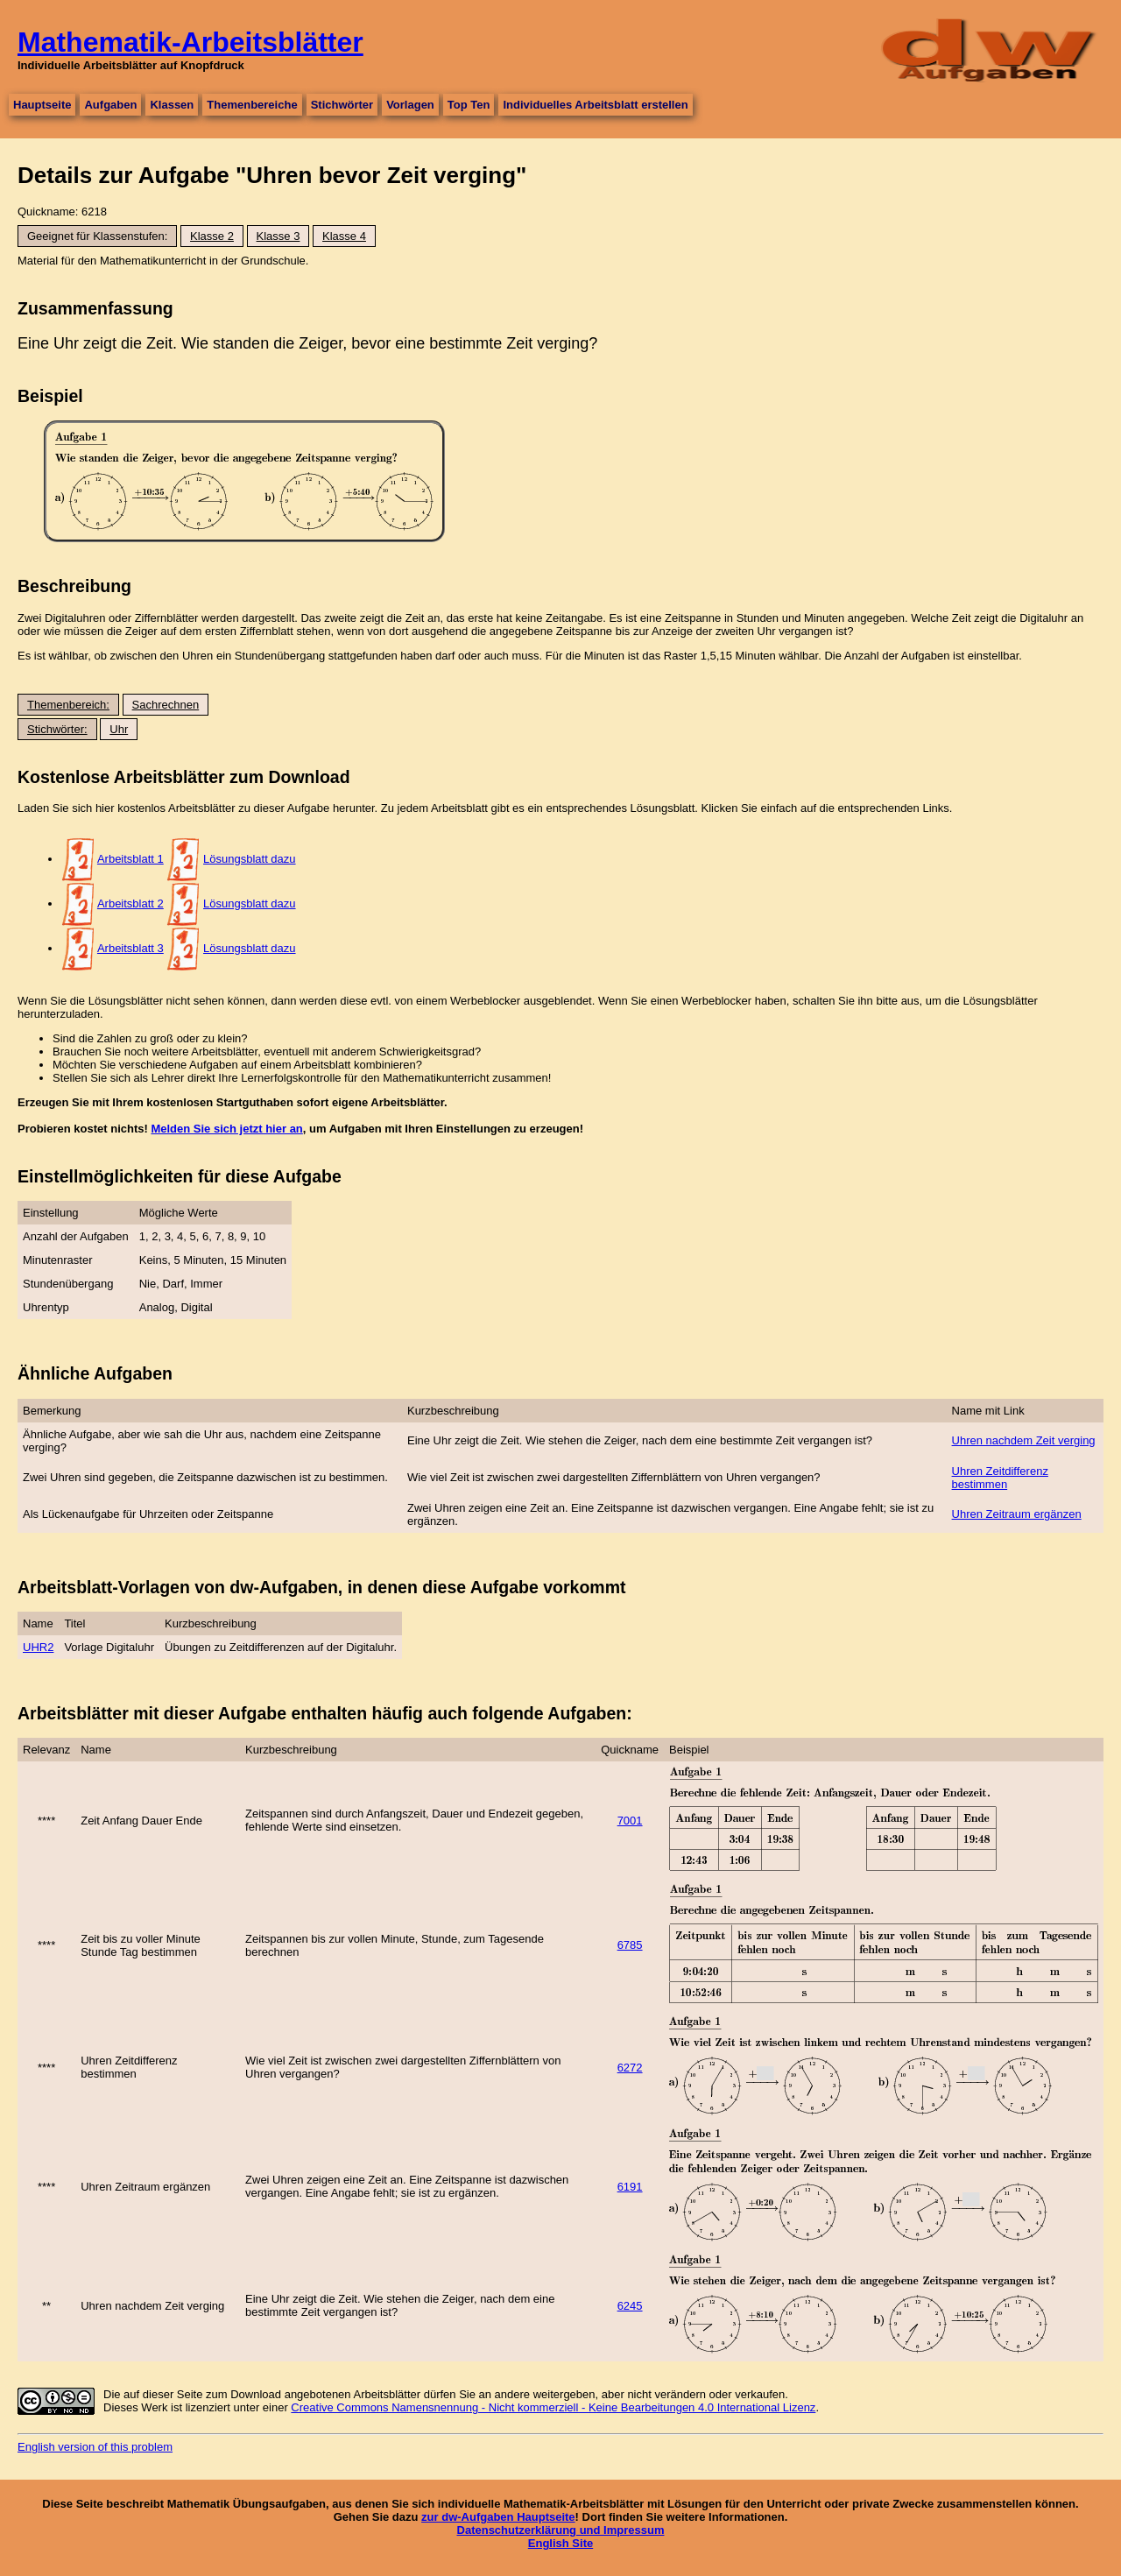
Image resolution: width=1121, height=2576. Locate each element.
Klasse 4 (344, 236)
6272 (630, 2067)
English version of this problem (95, 2446)
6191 (630, 2186)
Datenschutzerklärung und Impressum (561, 2530)
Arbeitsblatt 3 (130, 948)
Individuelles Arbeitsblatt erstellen (595, 104)
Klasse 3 (278, 236)
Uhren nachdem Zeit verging (1024, 1440)
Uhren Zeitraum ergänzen (1017, 1514)
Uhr (118, 729)
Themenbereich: (68, 704)
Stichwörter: (57, 729)
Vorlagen (410, 104)
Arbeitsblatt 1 (130, 858)
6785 (630, 1944)
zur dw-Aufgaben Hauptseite (498, 2516)
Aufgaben (110, 104)
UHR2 (38, 1647)
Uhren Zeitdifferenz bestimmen (1000, 1477)
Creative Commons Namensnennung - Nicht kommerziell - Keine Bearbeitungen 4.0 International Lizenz (553, 2407)
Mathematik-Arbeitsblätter (190, 42)
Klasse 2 (212, 236)
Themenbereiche (252, 104)
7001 (630, 1820)
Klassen (172, 104)
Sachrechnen (166, 704)
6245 (630, 2305)
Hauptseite (42, 104)
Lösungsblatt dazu (249, 858)
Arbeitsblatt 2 (130, 903)
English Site (560, 2543)
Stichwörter (342, 104)
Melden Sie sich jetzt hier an (226, 1128)
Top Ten (469, 104)
